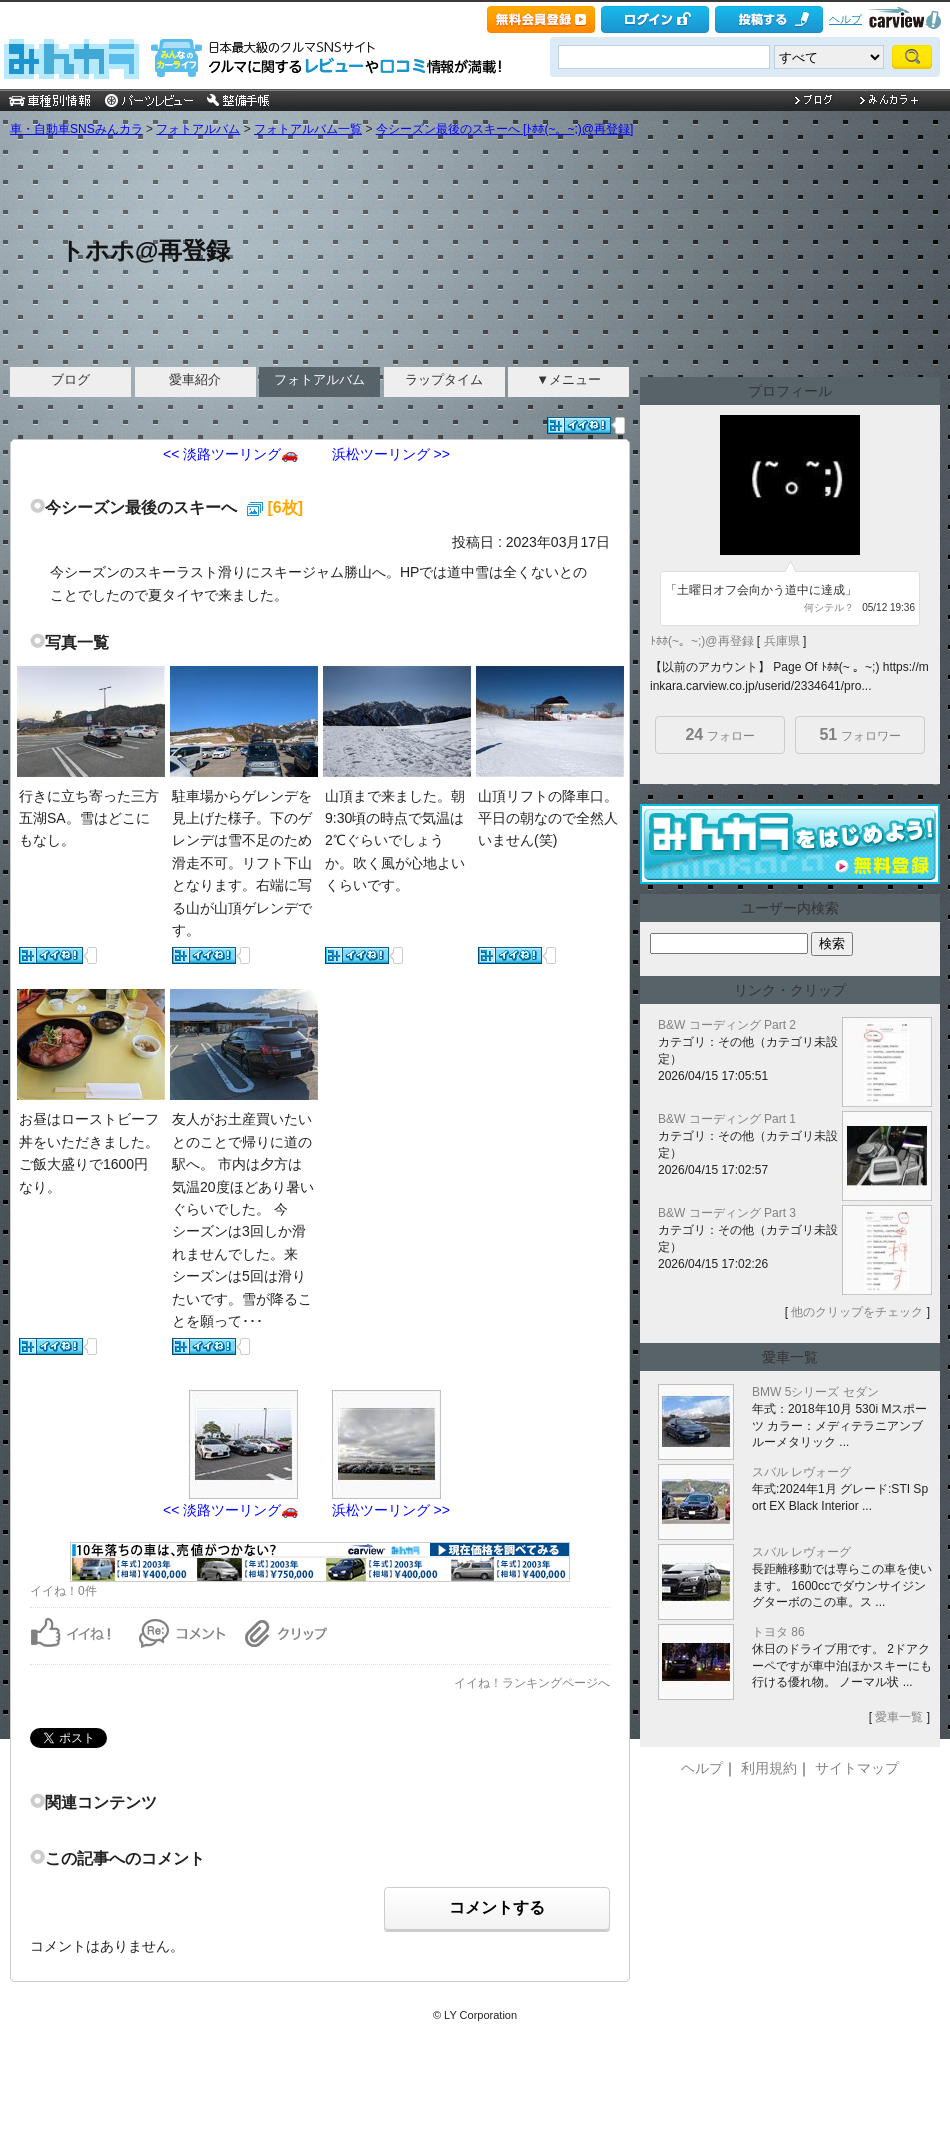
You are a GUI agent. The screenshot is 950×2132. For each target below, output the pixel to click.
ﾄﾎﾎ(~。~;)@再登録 (702, 641)
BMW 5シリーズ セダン (815, 1392)
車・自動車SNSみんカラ (76, 129)
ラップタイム (444, 379)
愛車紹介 (195, 379)
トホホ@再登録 (145, 250)
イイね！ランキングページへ (532, 1683)
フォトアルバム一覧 (308, 129)
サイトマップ (857, 1768)
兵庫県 (782, 641)
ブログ (70, 379)
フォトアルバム (198, 129)
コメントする (497, 1907)
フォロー (719, 734)
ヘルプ (845, 19)
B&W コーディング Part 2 (727, 1025)
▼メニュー (568, 379)
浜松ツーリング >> (391, 454)
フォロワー (859, 734)
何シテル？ (829, 607)
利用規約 (769, 1768)
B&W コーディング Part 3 (727, 1213)
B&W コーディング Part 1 (727, 1119)
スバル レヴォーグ (801, 1472)
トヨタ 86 (778, 1632)
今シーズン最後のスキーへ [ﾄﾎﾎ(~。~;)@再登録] (505, 129)
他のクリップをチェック (857, 1312)
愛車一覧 (899, 1717)
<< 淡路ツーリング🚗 (230, 454)
